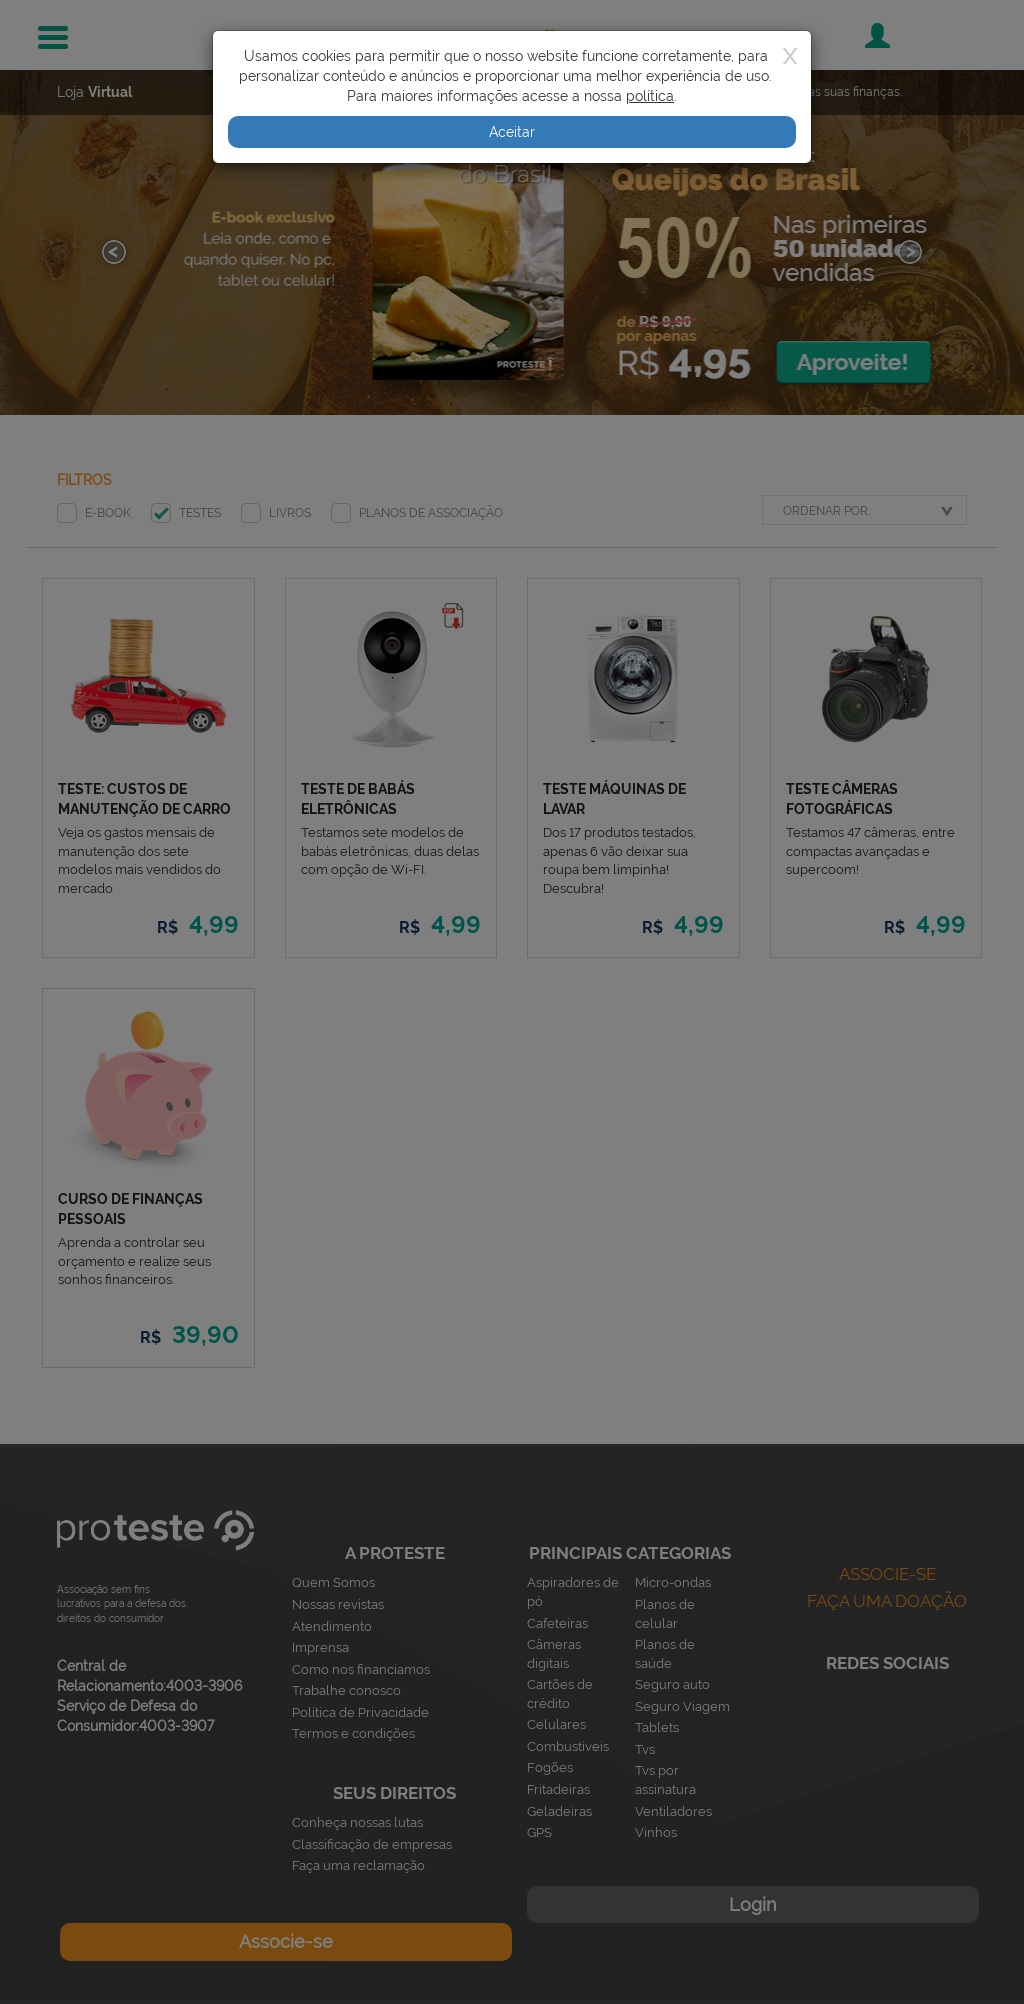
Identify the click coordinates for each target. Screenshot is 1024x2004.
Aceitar (512, 132)
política (650, 96)
